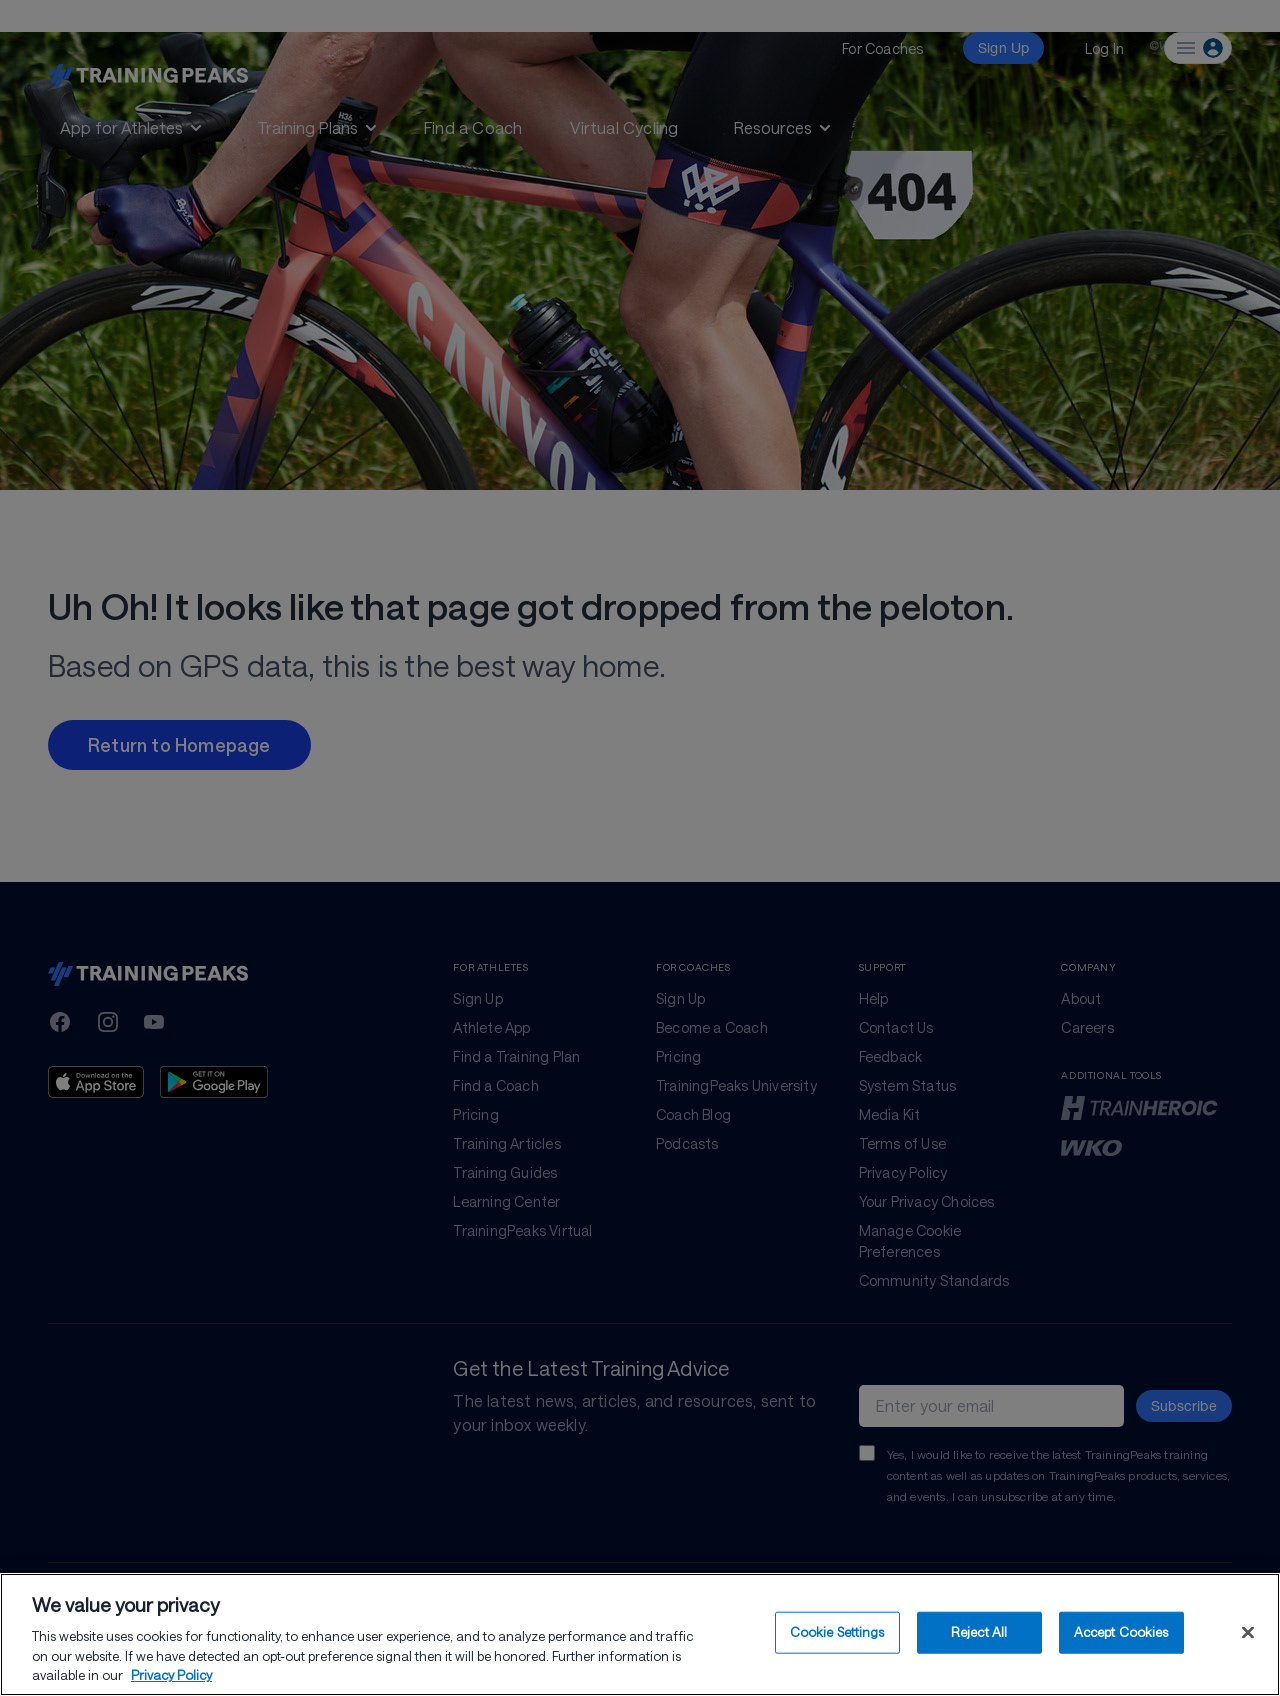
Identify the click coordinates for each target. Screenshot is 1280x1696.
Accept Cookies (1121, 1632)
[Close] (1248, 1633)
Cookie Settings (837, 1632)
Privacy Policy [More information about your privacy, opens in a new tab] (171, 1675)
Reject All (979, 1632)
